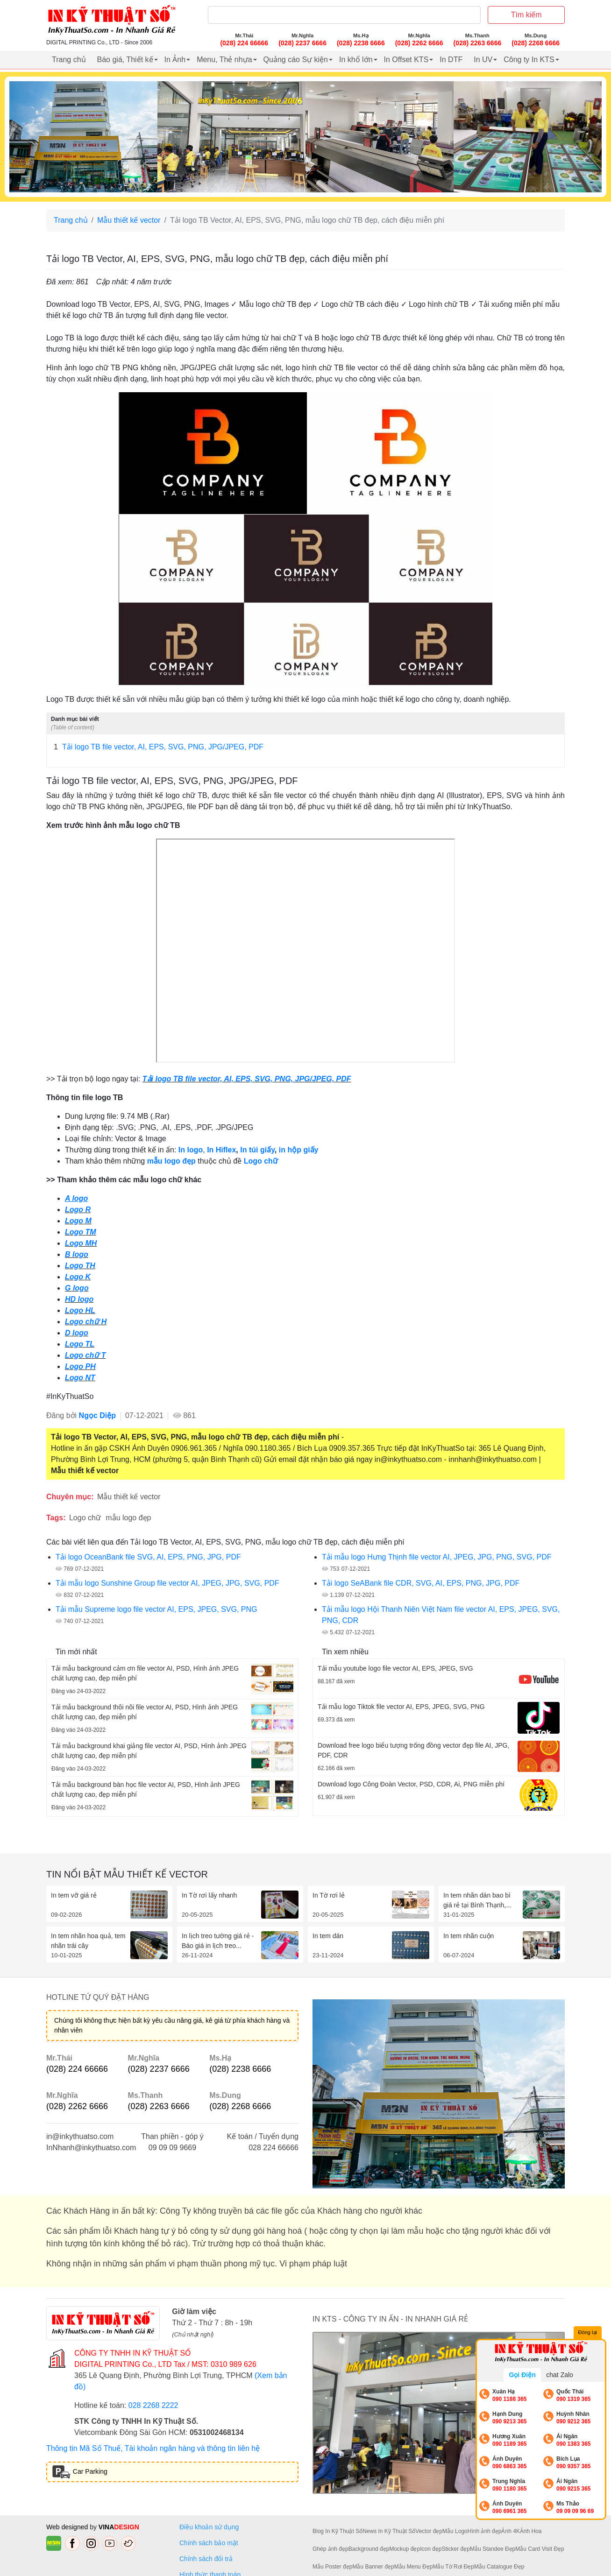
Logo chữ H (86, 1322)
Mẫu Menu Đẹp (413, 2566)
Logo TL (79, 1344)
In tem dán (328, 1936)
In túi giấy (257, 1150)
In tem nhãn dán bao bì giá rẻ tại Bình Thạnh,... (477, 1900)
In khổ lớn (356, 60)
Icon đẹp (430, 2549)
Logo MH (81, 1243)
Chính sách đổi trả (207, 2558)
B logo (76, 1254)
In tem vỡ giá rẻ (74, 1895)
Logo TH (80, 1266)
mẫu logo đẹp (171, 1161)
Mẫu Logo (455, 2531)
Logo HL (80, 1310)
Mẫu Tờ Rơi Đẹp (453, 2566)
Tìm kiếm (526, 15)
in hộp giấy (299, 1150)
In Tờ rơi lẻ (329, 1895)
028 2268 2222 (153, 2405)
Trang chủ (69, 60)
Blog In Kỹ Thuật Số (337, 2531)
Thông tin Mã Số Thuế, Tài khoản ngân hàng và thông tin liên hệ (153, 2448)
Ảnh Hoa (531, 2531)
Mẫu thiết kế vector (128, 220)
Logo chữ (261, 1161)
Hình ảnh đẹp (485, 2531)
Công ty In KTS (529, 60)
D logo (76, 1333)
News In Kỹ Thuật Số (388, 2531)
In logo (190, 1150)
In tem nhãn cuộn (468, 1936)
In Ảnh (175, 60)
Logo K (78, 1277)
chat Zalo (559, 2374)
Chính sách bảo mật (208, 2543)
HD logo (79, 1299)
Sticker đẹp (456, 2549)
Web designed (68, 2527)
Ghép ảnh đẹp (330, 2549)
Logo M (78, 1221)
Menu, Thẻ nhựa (224, 60)
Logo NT (80, 1378)
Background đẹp (369, 2549)
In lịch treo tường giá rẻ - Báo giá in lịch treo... (218, 1940)
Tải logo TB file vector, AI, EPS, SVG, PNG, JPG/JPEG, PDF (158, 747)
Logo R (78, 1210)
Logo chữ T (85, 1355)
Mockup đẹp (404, 2549)
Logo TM (80, 1232)
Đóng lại (587, 2333)
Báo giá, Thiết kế (125, 60)
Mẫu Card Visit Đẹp (539, 2549)
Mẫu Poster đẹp (332, 2566)
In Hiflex (221, 1150)
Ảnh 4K (510, 2531)
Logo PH (80, 1366)
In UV (483, 60)
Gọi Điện (522, 2374)
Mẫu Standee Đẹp (492, 2549)
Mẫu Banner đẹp (373, 2566)
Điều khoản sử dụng (209, 2527)
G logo (77, 1288)
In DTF (451, 60)
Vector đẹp (428, 2531)
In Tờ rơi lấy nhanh (209, 1895)
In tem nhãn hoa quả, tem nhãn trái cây (88, 1940)
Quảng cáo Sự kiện (295, 60)
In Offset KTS (406, 60)
